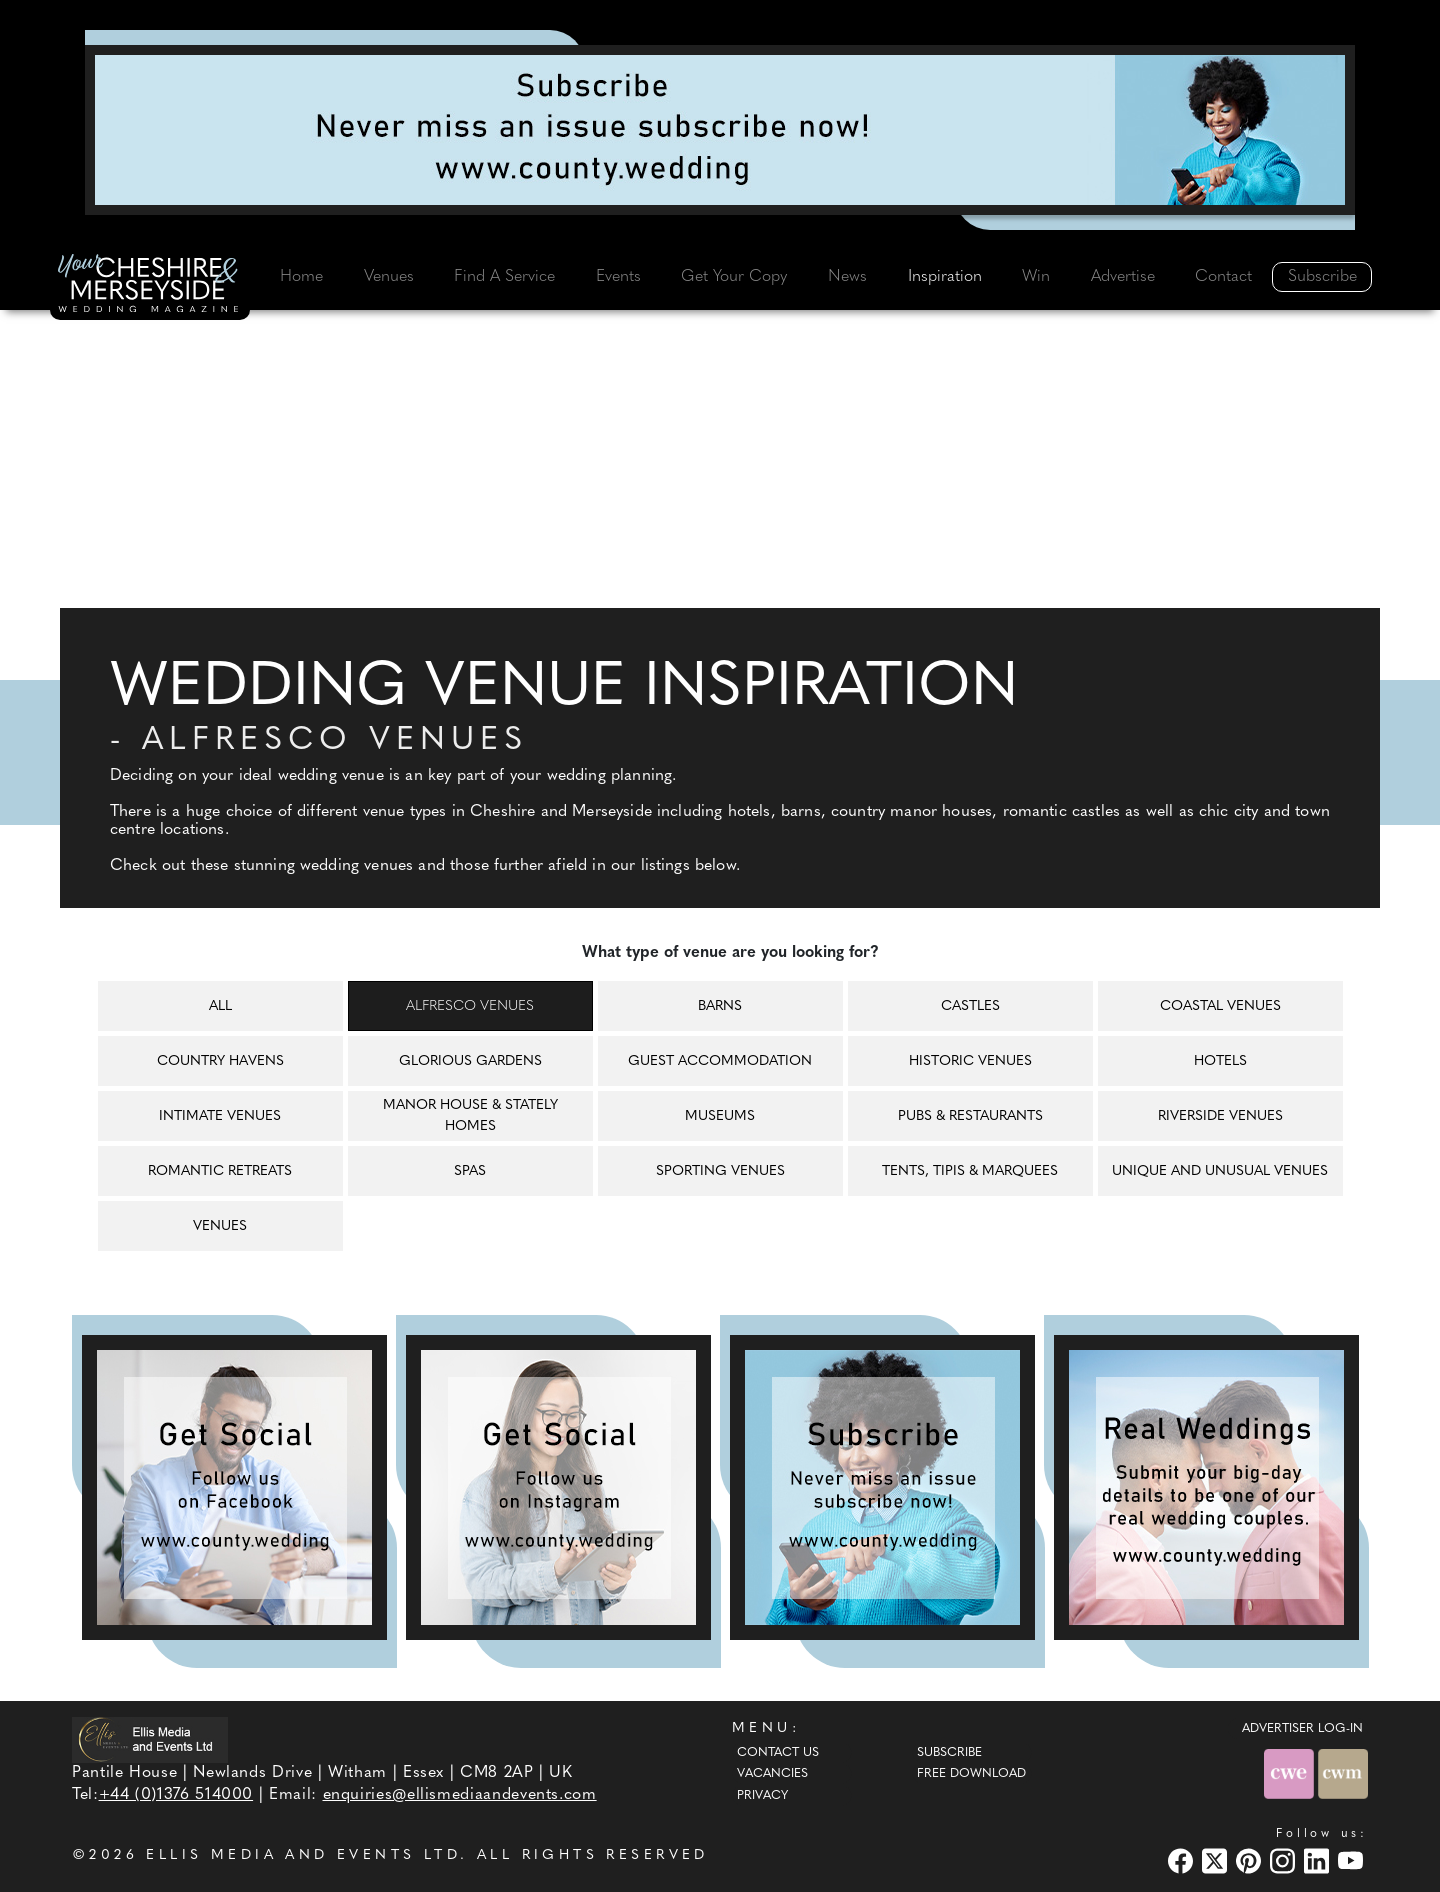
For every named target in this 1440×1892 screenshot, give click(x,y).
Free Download (971, 1774)
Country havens (220, 1061)
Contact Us (778, 1753)
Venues (389, 277)
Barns (720, 1006)
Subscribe (1322, 277)
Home (301, 277)
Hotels (1220, 1061)
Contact (1223, 277)
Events (618, 277)
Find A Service (504, 277)
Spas (470, 1171)
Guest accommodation (720, 1061)
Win (1036, 277)
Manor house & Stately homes (470, 1116)
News (847, 277)
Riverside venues (1220, 1116)
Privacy (762, 1796)
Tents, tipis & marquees (970, 1171)
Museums (720, 1116)
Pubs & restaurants (970, 1116)
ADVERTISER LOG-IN (1302, 1729)
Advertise (1123, 277)
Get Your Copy (734, 277)
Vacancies (772, 1774)
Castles (970, 1006)
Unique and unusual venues (1220, 1171)
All (220, 1006)
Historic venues (970, 1061)
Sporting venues (720, 1171)
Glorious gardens (470, 1061)
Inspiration (945, 277)
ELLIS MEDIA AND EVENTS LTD (303, 1855)
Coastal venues (1220, 1006)
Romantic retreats (220, 1171)
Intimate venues (220, 1116)
